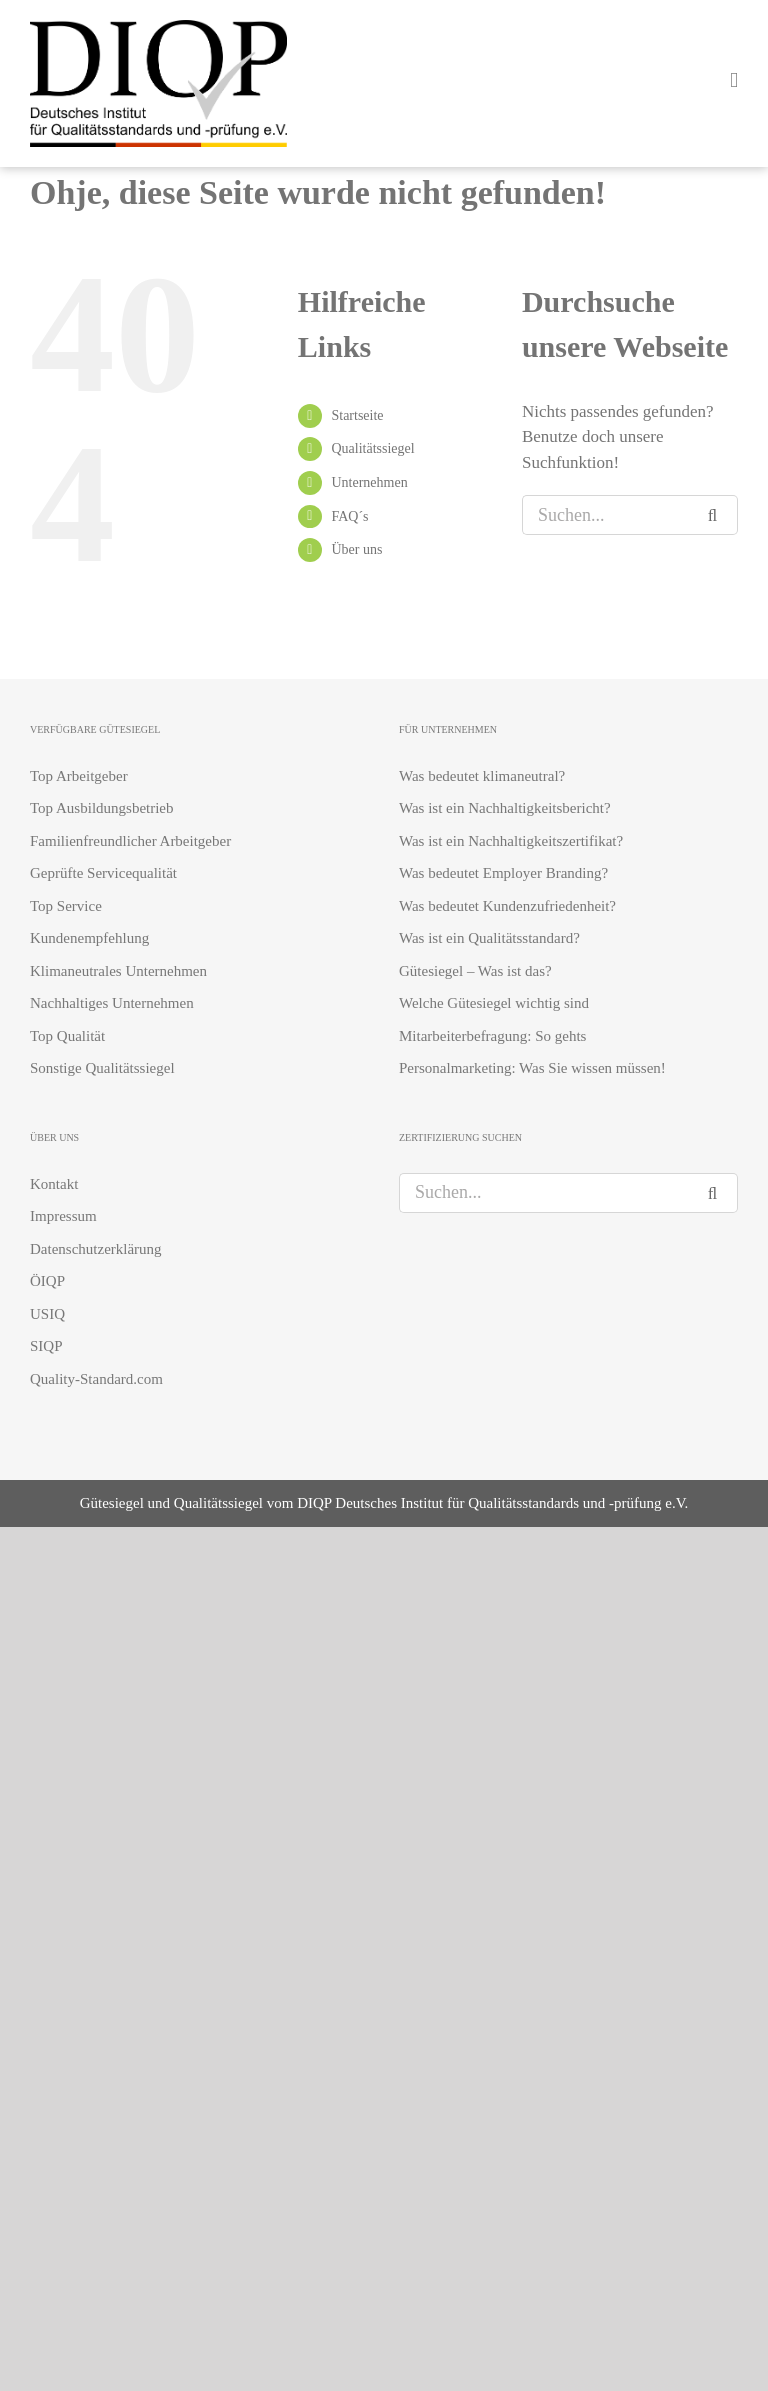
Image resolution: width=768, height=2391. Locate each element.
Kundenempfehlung (89, 938)
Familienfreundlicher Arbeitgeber (130, 841)
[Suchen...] (610, 515)
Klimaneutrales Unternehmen (118, 971)
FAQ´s (349, 516)
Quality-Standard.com (96, 1379)
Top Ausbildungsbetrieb (102, 808)
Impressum (63, 1216)
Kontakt (54, 1184)
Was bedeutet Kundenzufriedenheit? (507, 906)
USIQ (47, 1314)
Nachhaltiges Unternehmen (112, 1003)
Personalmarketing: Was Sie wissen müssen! (532, 1068)
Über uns (356, 549)
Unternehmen (369, 482)
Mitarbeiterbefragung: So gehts (492, 1036)
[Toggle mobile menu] (734, 80)
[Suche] (718, 515)
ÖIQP (47, 1281)
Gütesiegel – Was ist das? (475, 971)
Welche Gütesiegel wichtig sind (494, 1003)
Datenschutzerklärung (96, 1249)
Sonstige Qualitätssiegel (102, 1068)
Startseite (357, 415)
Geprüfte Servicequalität (103, 873)
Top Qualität (67, 1036)
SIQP (46, 1346)
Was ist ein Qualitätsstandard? (489, 938)
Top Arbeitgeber (79, 776)
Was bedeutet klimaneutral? (482, 776)
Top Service (66, 906)
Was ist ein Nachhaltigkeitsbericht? (505, 808)
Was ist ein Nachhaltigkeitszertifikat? (511, 841)
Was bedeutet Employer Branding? (503, 873)
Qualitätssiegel (372, 448)
